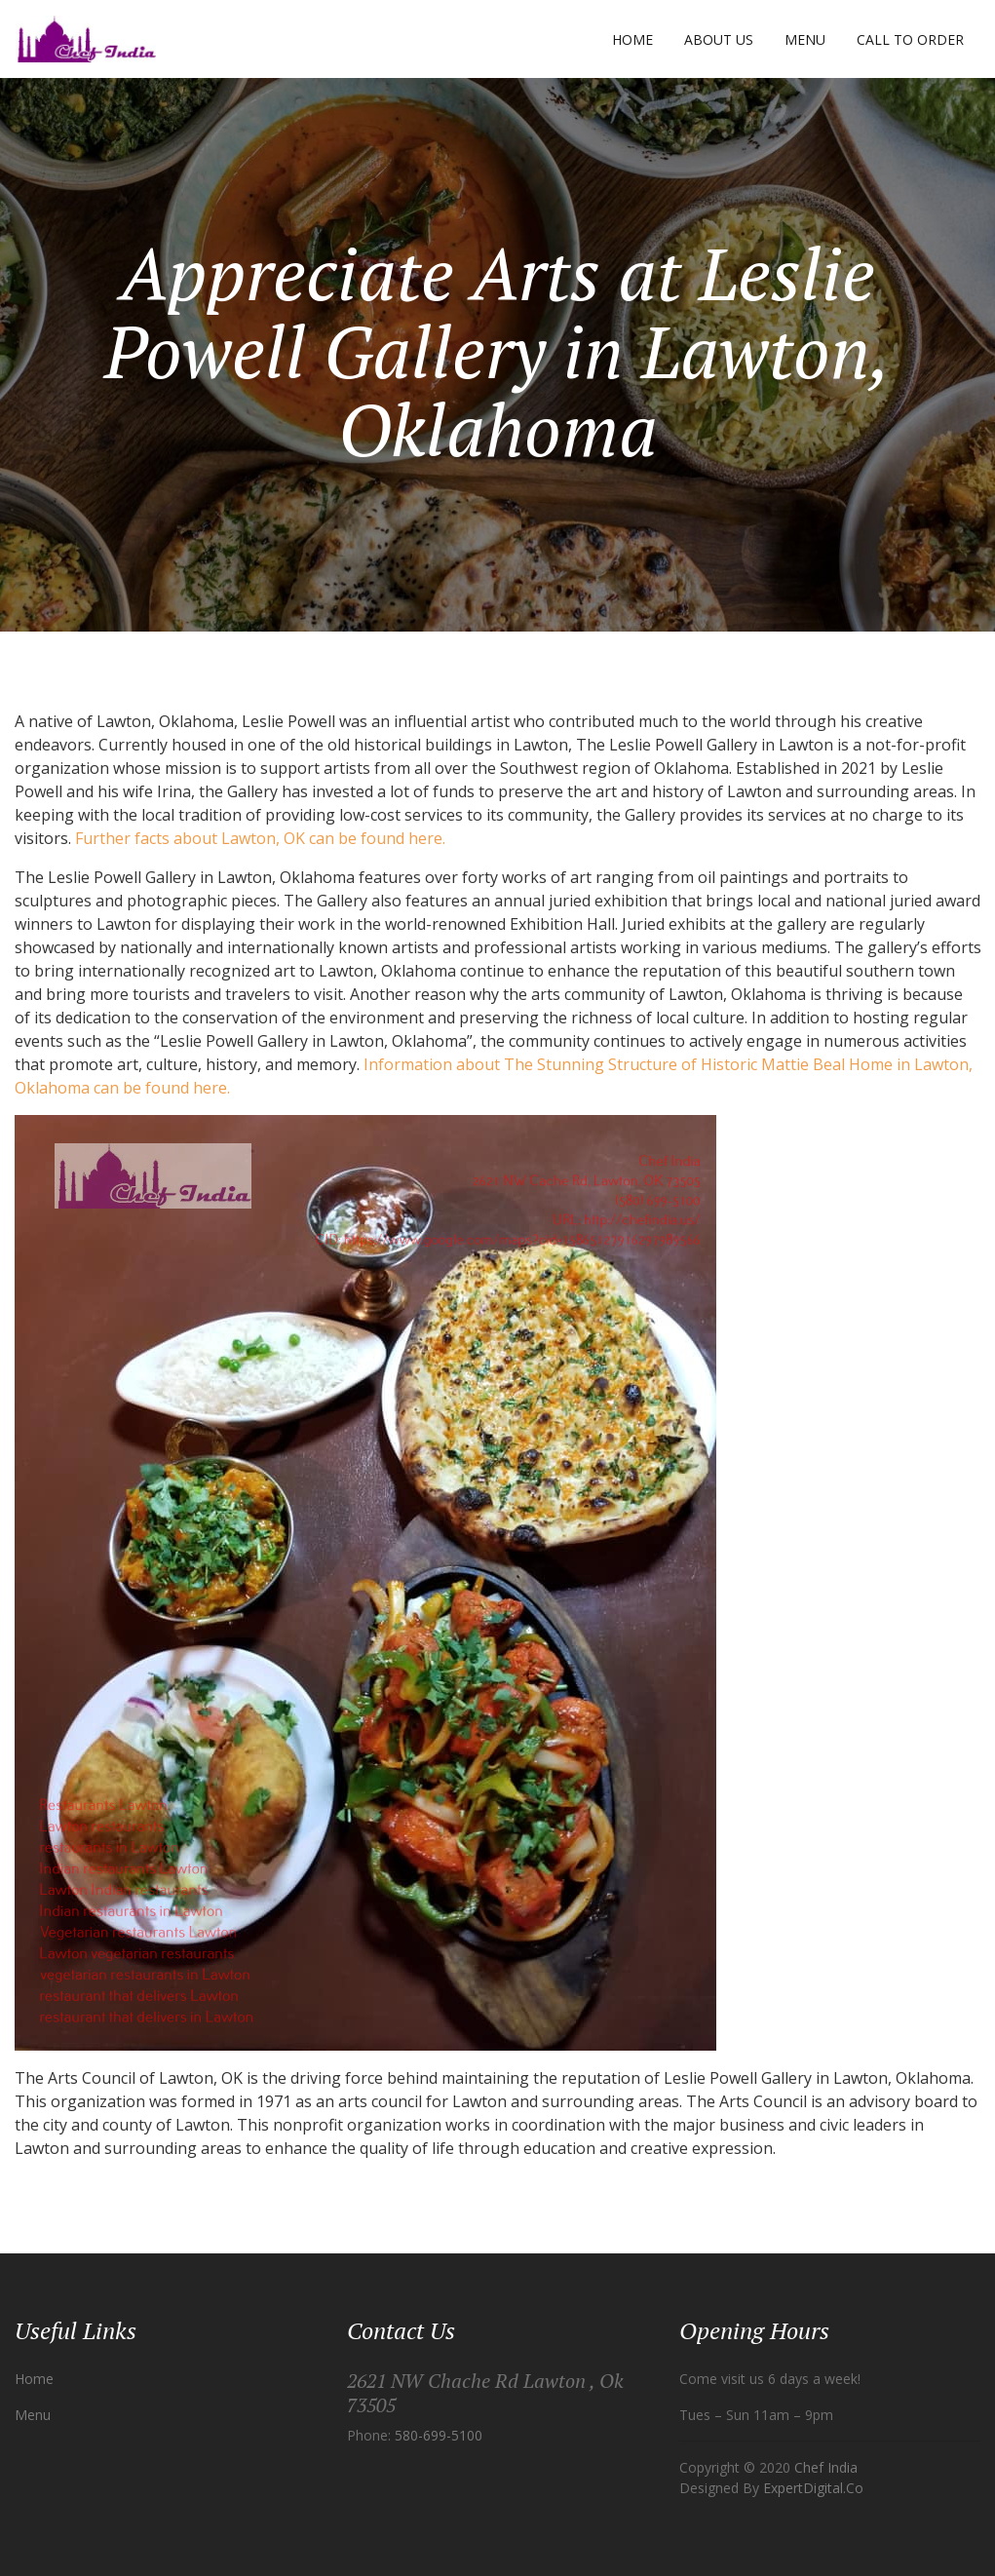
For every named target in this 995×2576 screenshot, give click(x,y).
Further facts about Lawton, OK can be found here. (260, 838)
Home (632, 39)
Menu (805, 39)
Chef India (826, 2467)
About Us (718, 39)
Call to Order (910, 39)
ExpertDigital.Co (813, 2488)
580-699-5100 (438, 2435)
